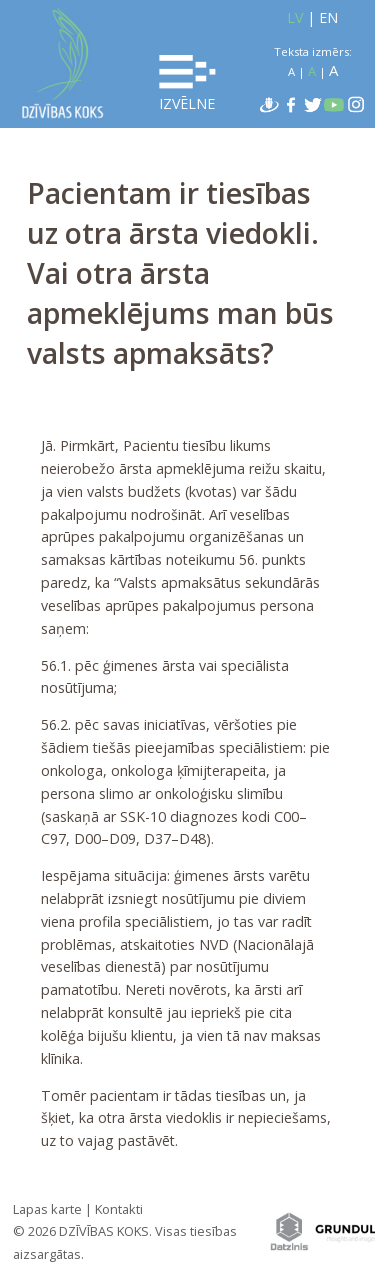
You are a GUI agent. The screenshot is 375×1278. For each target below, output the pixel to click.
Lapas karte (47, 1209)
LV (295, 17)
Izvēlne (187, 83)
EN (328, 17)
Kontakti (119, 1209)
